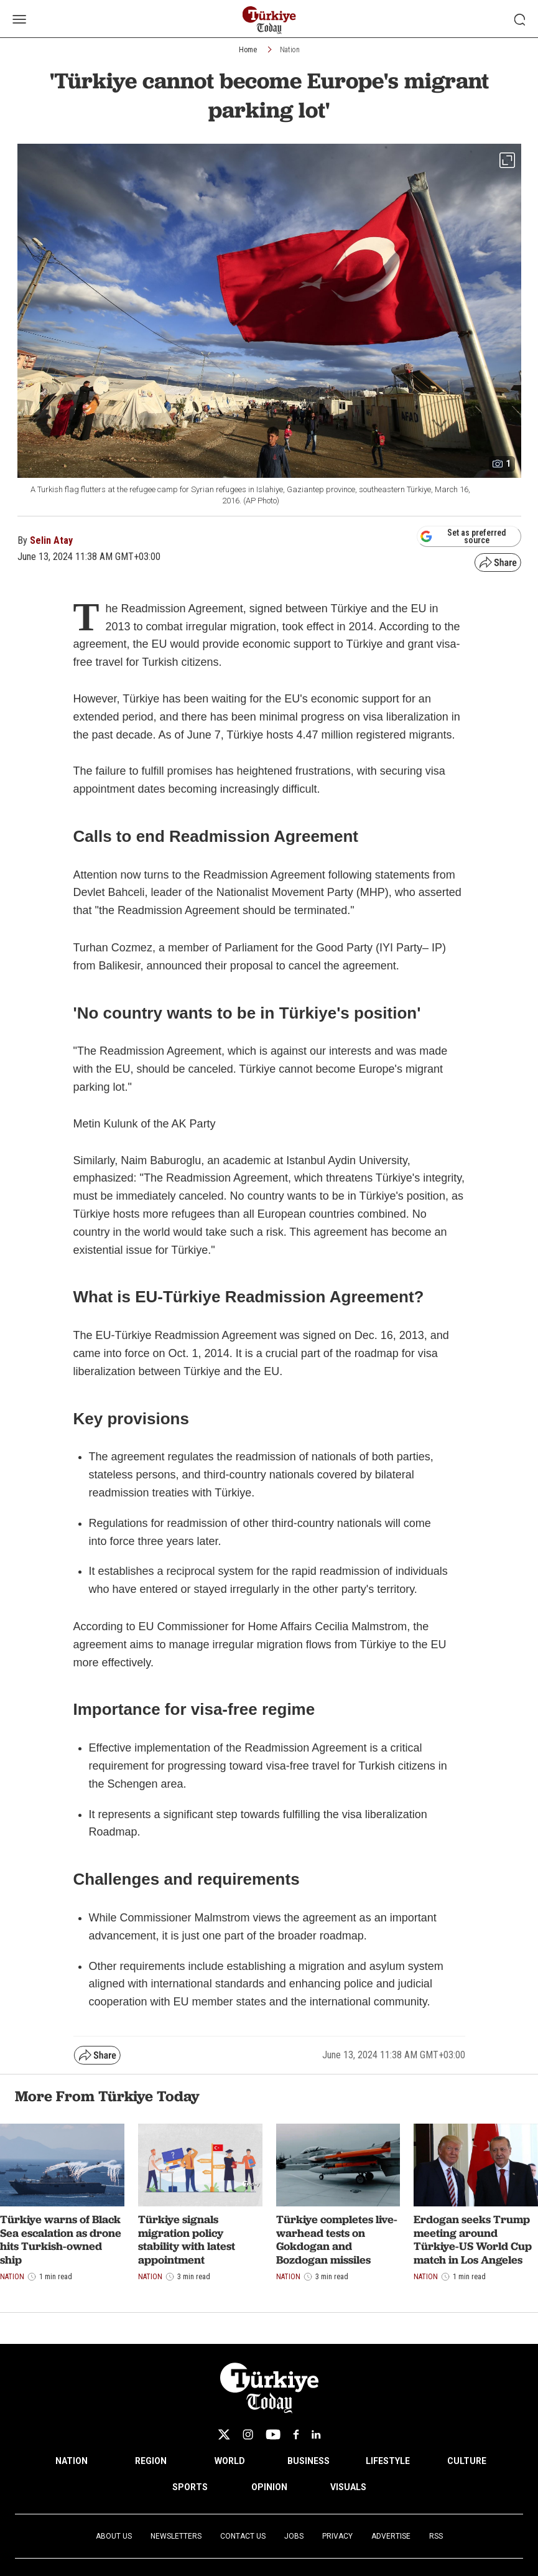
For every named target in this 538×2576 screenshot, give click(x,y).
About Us (114, 2536)
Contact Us (243, 2536)
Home (248, 50)
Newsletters (176, 2536)
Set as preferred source (463, 536)
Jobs (294, 2536)
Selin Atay (51, 540)
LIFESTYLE (388, 2461)
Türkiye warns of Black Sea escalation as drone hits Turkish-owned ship (60, 2239)
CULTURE (466, 2461)
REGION (151, 2461)
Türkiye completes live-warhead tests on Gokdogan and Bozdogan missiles (336, 2239)
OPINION (269, 2487)
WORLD (230, 2461)
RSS (436, 2536)
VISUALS (348, 2487)
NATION (71, 2461)
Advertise (390, 2536)
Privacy (337, 2536)
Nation (290, 50)
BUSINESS (308, 2461)
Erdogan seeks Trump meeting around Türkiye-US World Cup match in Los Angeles (473, 2239)
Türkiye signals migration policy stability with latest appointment (186, 2239)
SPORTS (190, 2487)
